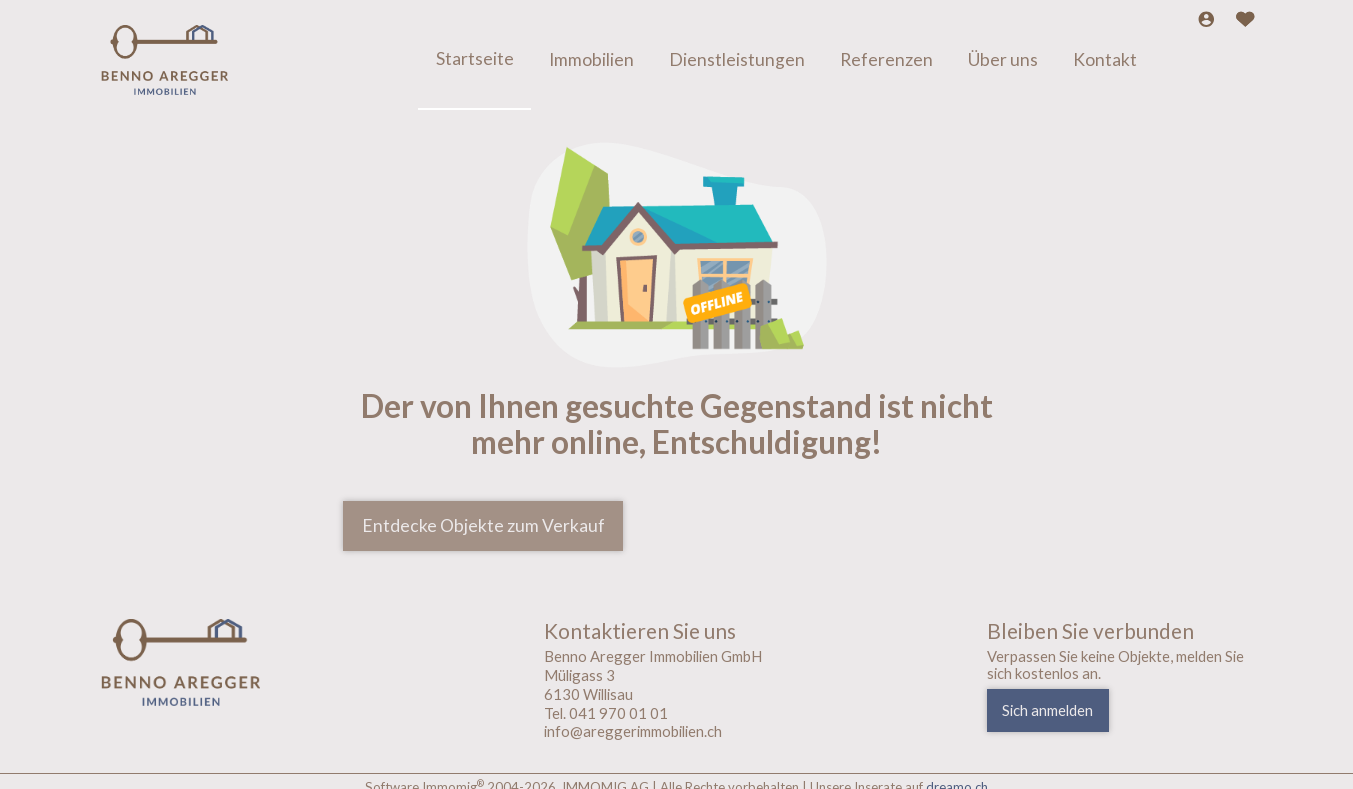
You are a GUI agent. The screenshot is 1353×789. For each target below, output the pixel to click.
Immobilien (591, 60)
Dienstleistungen (737, 60)
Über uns (1003, 60)
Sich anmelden (1047, 710)
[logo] (233, 663)
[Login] (1206, 21)
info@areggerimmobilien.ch (633, 731)
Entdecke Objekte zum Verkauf (483, 525)
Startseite (475, 59)
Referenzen (886, 60)
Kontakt (1105, 60)
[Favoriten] (1245, 21)
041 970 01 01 (618, 713)
